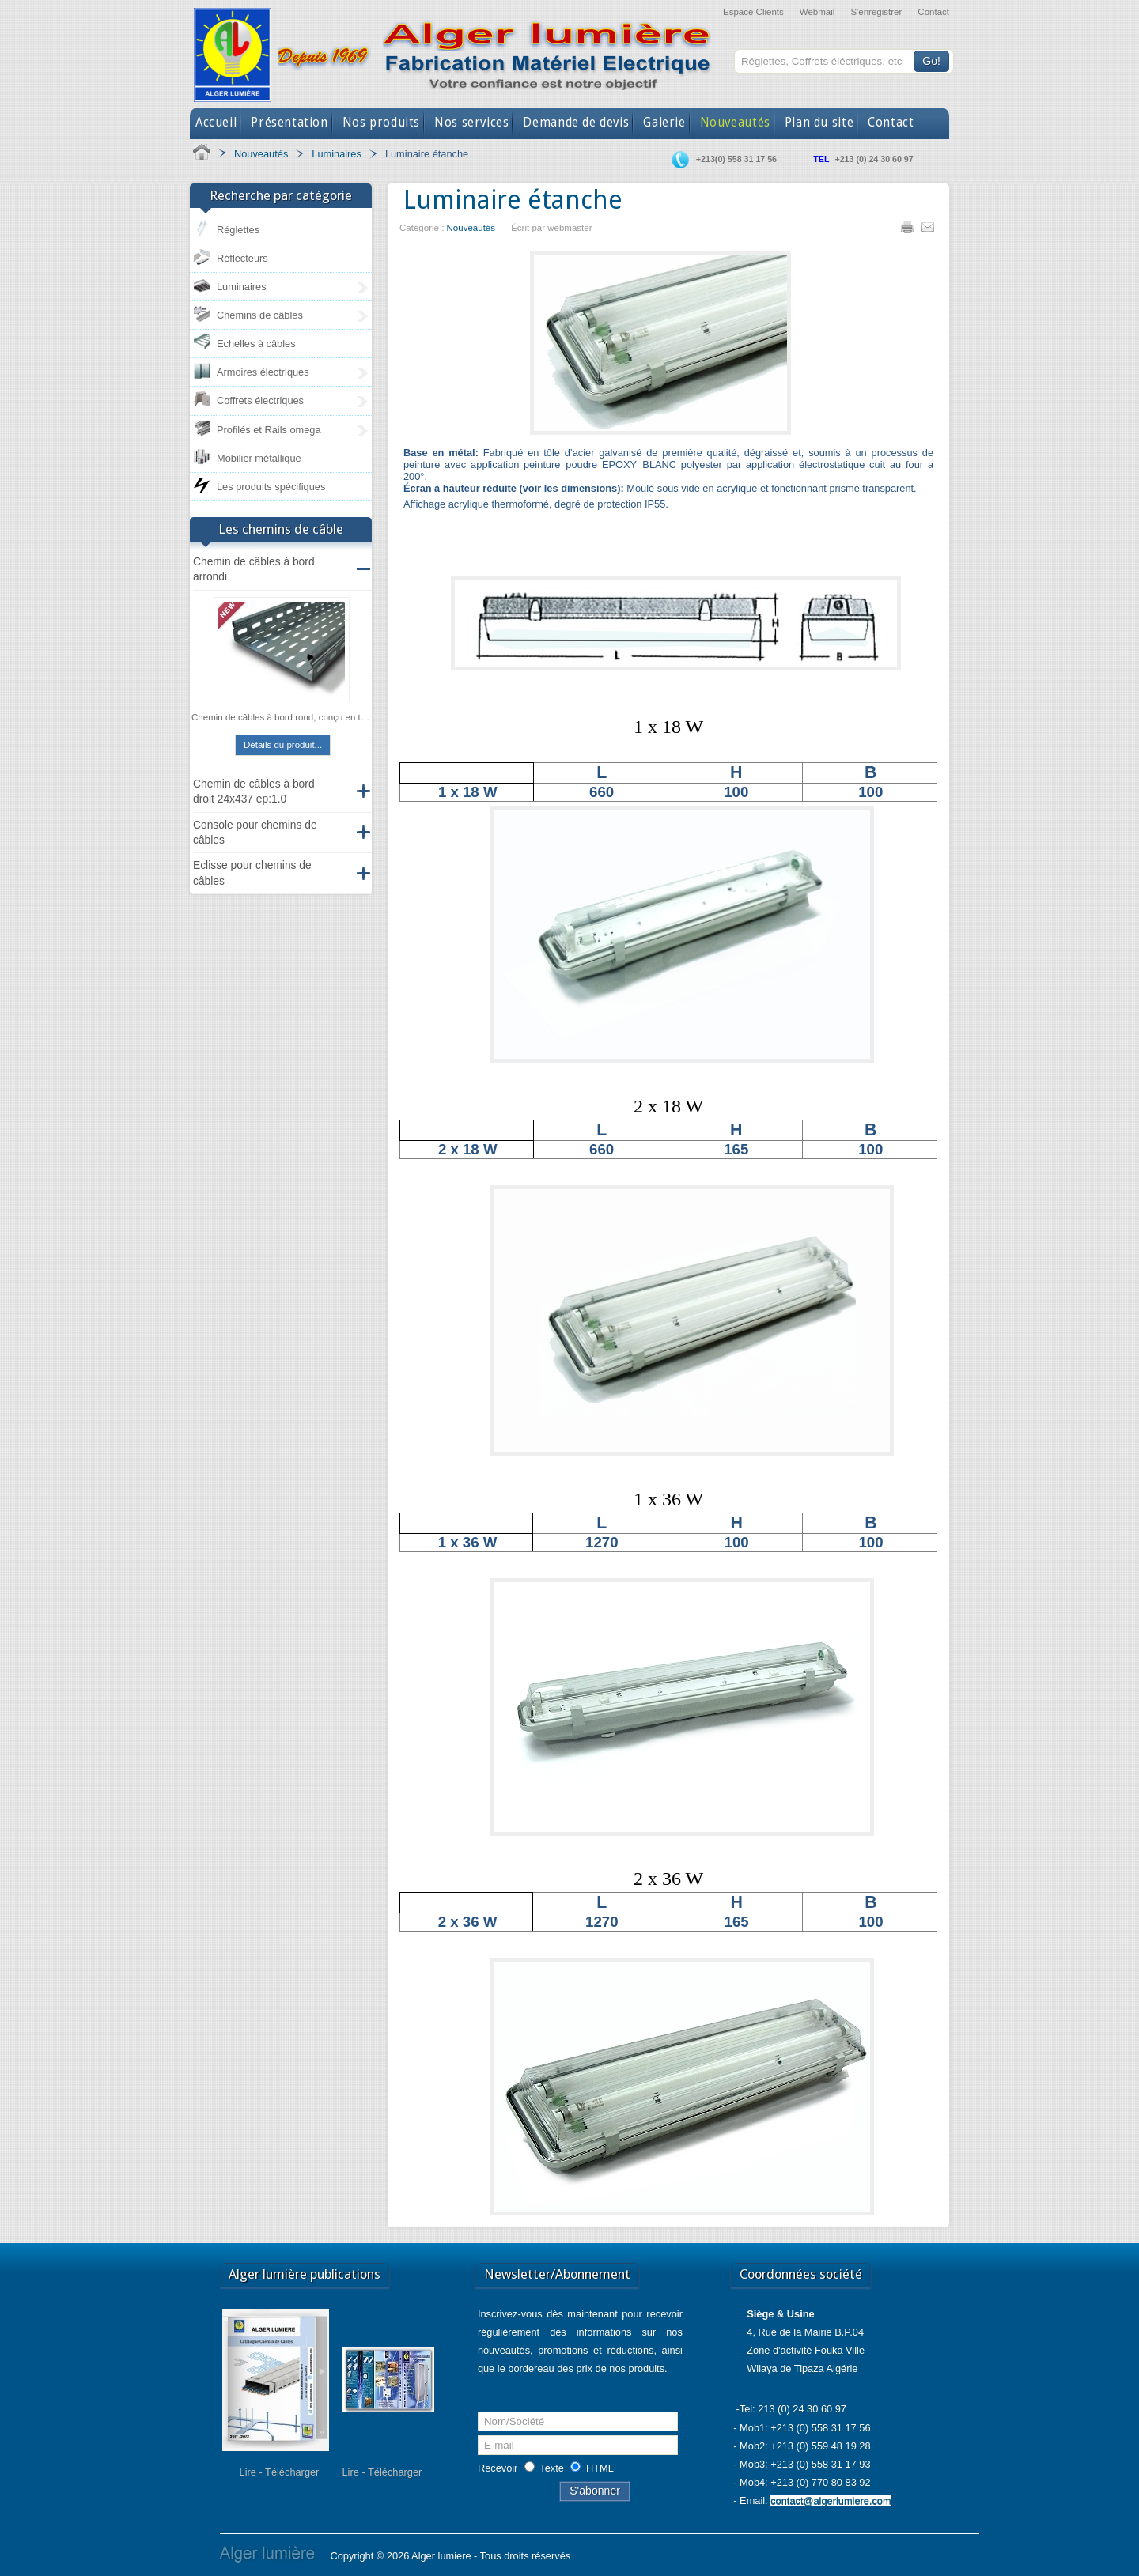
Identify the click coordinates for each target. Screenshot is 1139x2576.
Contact (933, 12)
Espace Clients (753, 12)
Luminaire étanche (512, 200)
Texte (551, 2468)
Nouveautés (471, 227)
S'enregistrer (876, 12)
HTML (600, 2468)
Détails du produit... (283, 745)
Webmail (817, 12)
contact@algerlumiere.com (830, 2500)
